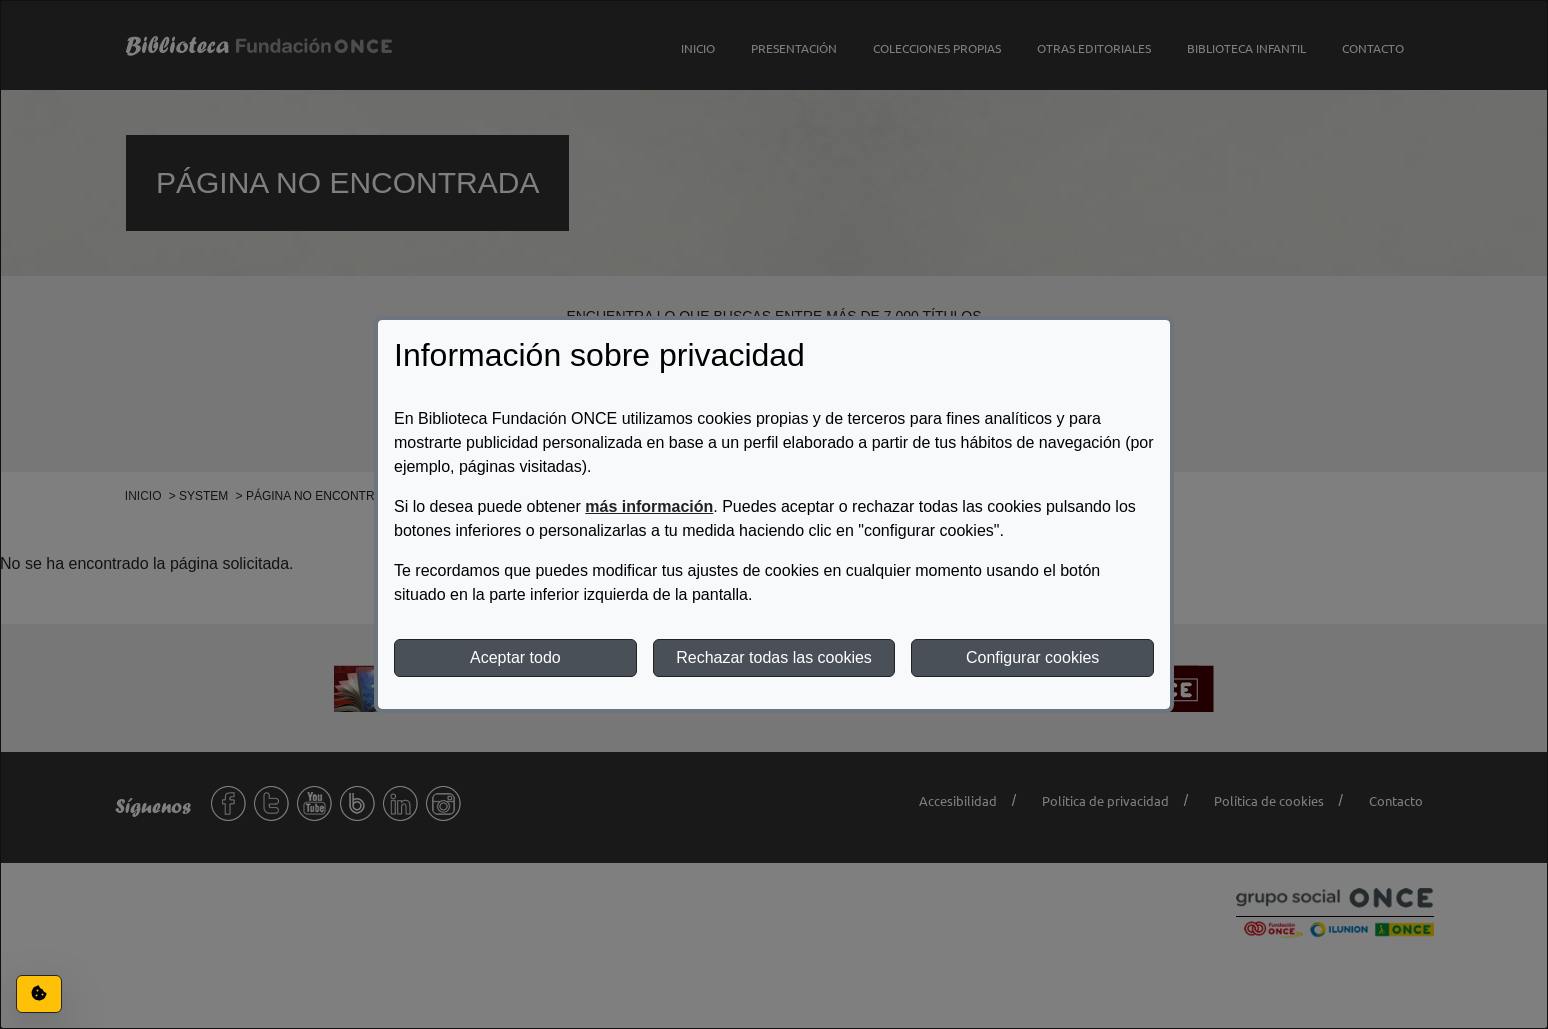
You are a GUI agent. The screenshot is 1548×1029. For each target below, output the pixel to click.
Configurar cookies (1032, 657)
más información (649, 506)
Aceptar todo (515, 657)
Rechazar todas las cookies (774, 657)
